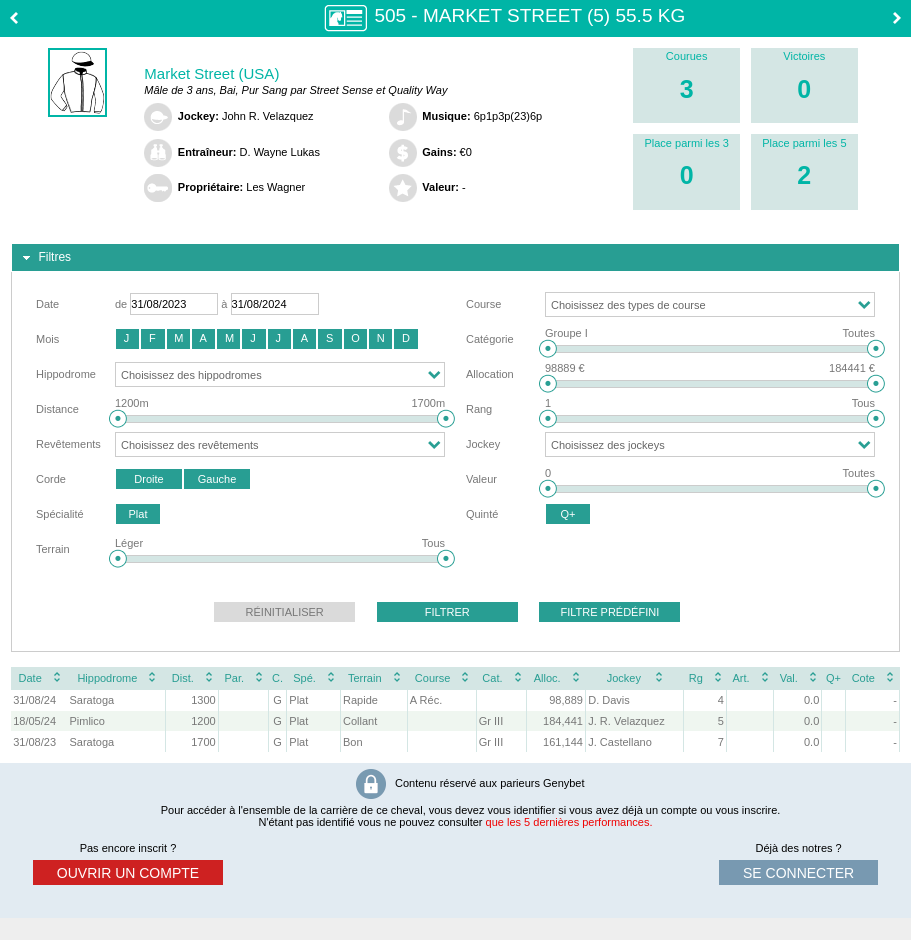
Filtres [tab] (44, 258)
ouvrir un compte (128, 873)
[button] (127, 339)
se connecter (798, 873)
